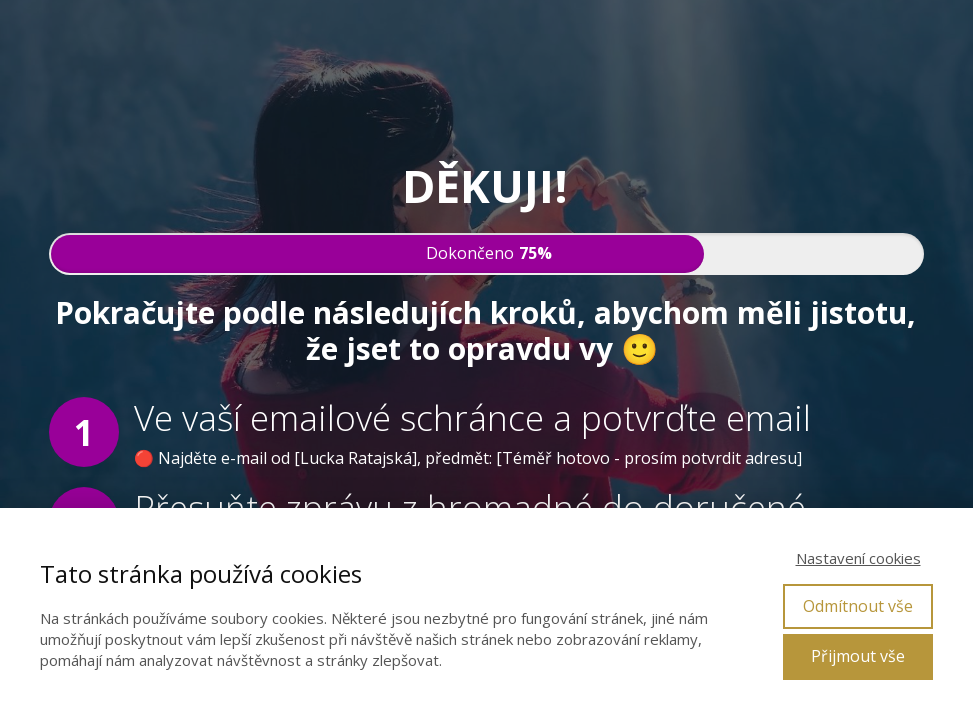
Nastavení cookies (858, 558)
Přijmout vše (858, 656)
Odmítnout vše (858, 606)
